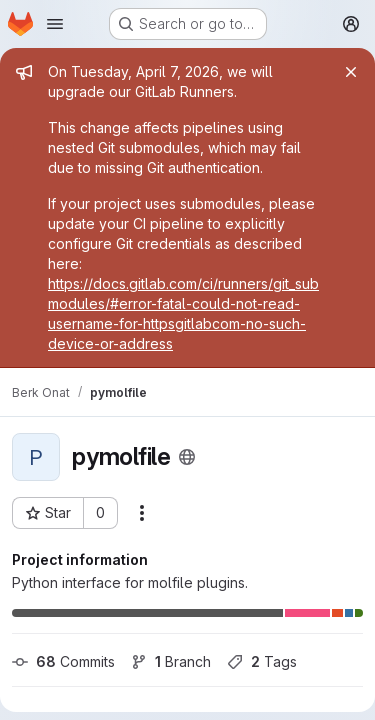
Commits (63, 661)
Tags (262, 661)
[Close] (351, 72)
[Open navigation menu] (55, 24)
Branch (171, 661)
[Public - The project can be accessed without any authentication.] (187, 457)
